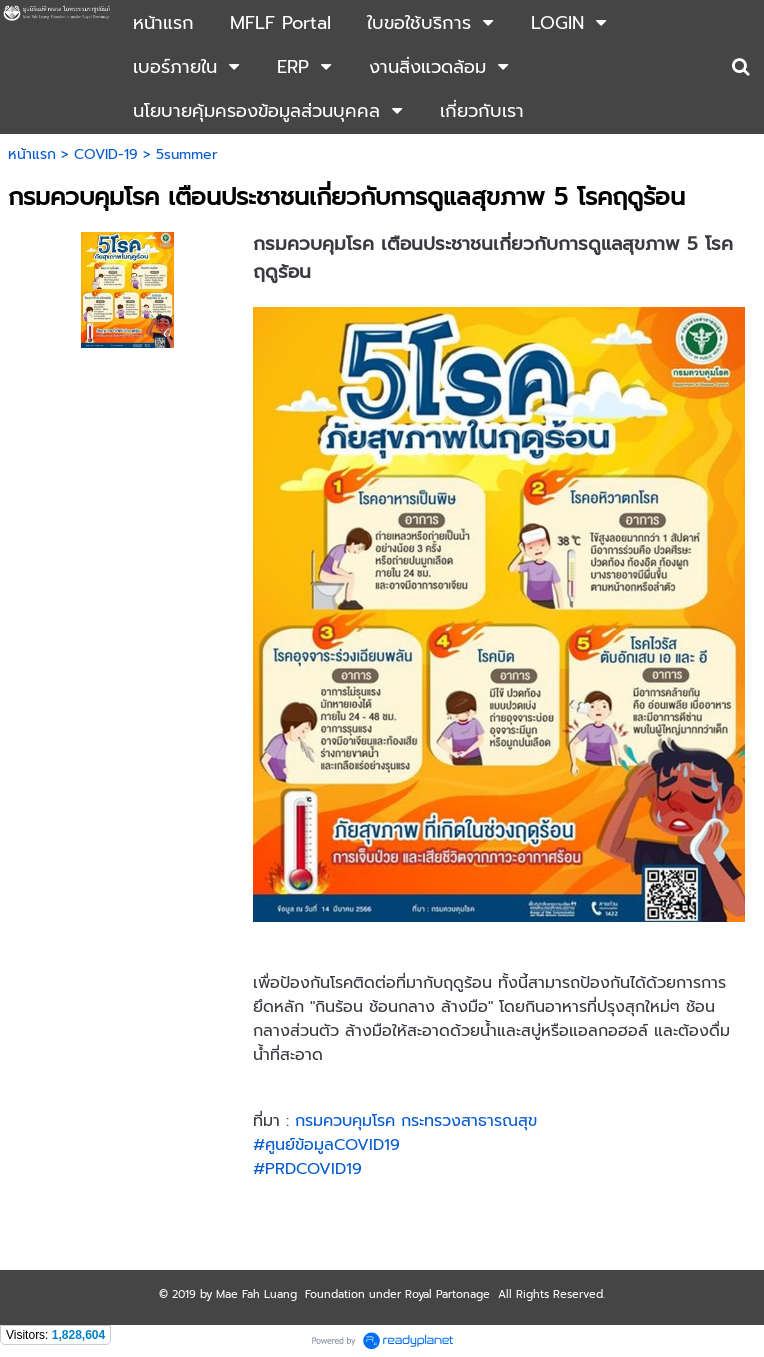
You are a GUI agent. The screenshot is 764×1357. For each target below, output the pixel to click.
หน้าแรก (32, 154)
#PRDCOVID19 (307, 1169)
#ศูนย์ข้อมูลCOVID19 (326, 1145)
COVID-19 (106, 154)
